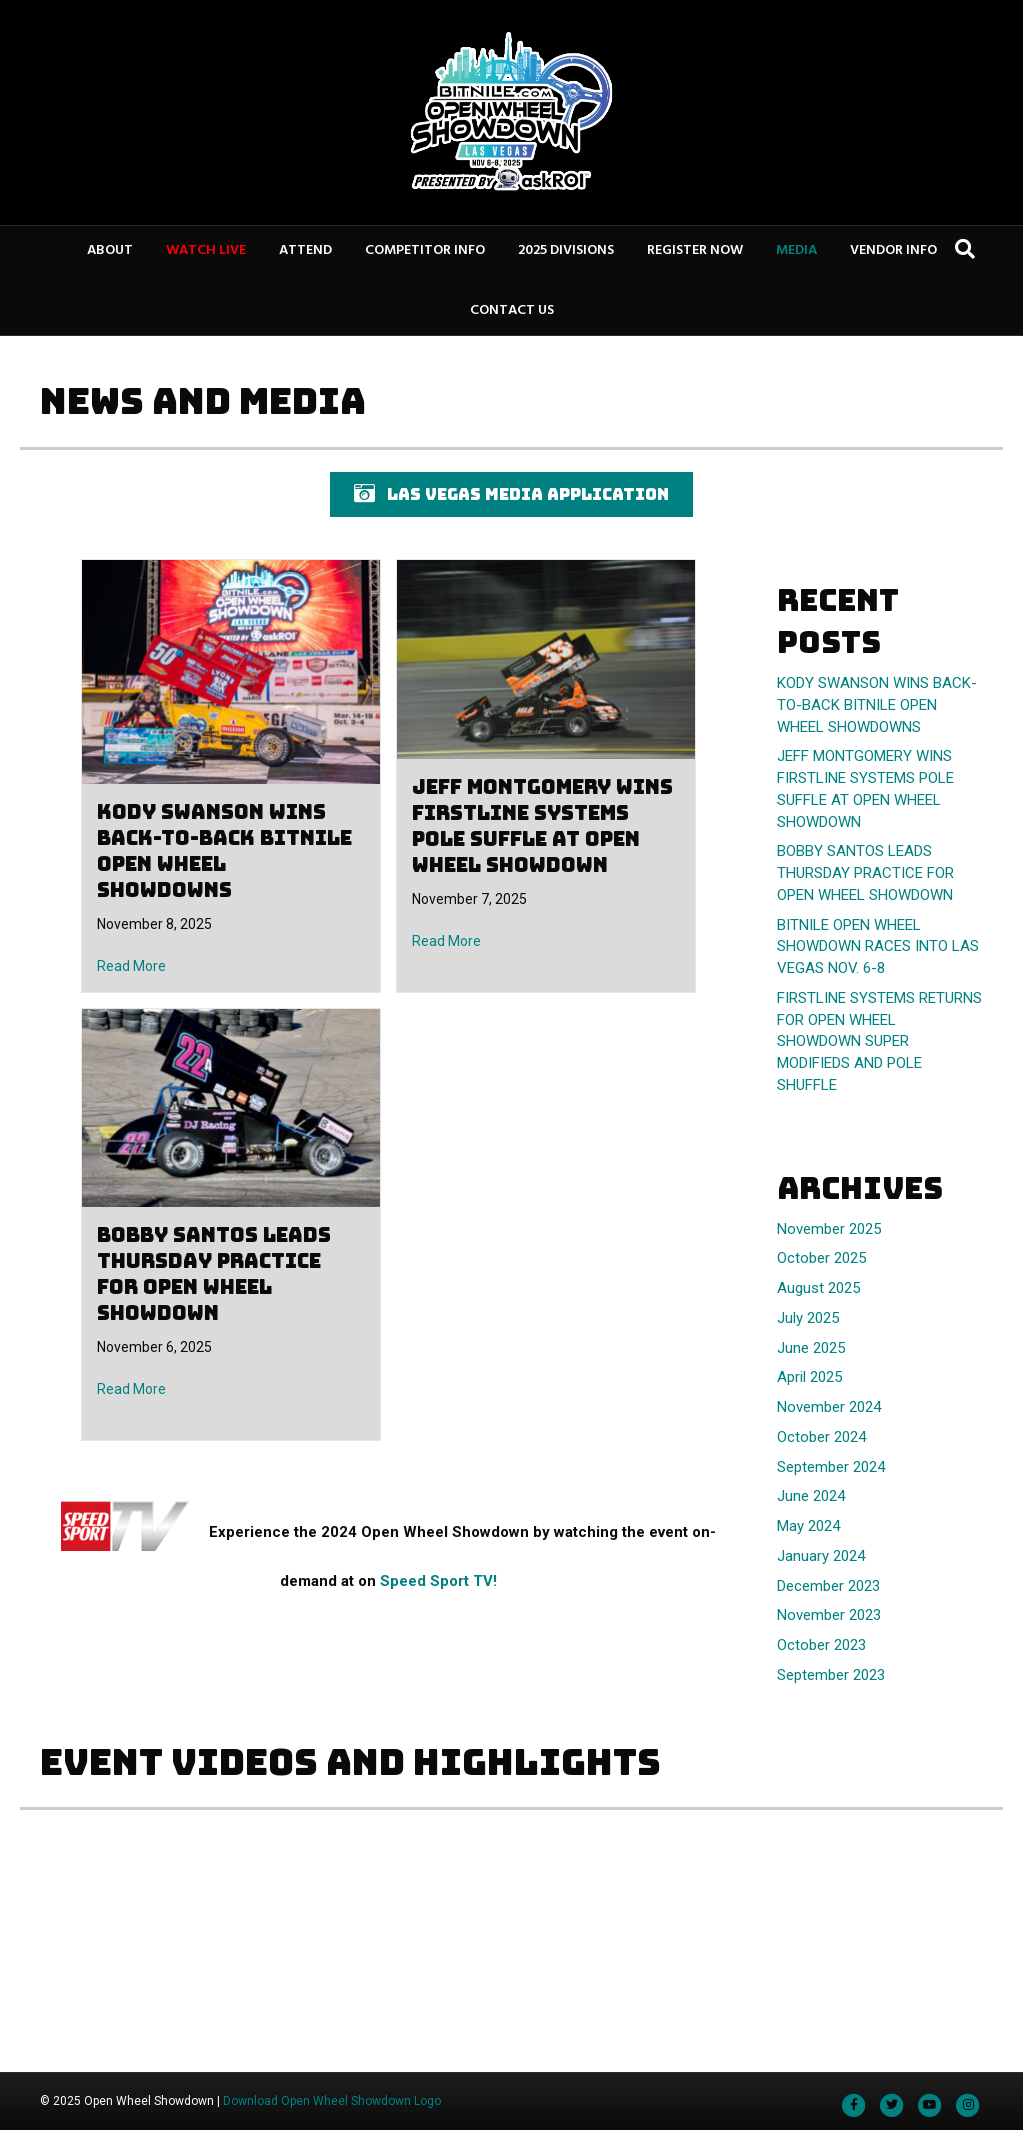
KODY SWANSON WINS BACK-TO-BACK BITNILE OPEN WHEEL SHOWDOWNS (224, 851)
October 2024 (821, 1437)
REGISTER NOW (695, 250)
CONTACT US (512, 310)
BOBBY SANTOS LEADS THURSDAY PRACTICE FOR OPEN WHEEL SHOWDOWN (214, 1274)
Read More (131, 966)
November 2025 (829, 1229)
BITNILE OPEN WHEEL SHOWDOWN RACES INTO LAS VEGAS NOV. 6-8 (878, 947)
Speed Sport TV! (438, 1581)
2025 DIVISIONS (566, 250)
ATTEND (305, 250)
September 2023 (831, 1675)
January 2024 (821, 1556)
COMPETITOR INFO (425, 250)
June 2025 (811, 1348)
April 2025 (809, 1377)
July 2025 (808, 1318)
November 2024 (829, 1407)
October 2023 (821, 1645)
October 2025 (821, 1258)
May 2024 (808, 1526)
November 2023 (829, 1615)
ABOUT (110, 250)
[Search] (965, 249)
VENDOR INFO (893, 250)
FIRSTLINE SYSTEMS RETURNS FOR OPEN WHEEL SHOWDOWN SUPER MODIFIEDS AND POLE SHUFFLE (879, 1041)
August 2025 (818, 1288)
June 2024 (811, 1496)
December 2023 (828, 1586)
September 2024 (831, 1467)
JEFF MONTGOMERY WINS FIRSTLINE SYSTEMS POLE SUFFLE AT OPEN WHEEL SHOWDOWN (542, 826)
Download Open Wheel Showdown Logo (332, 2101)
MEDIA (796, 250)
